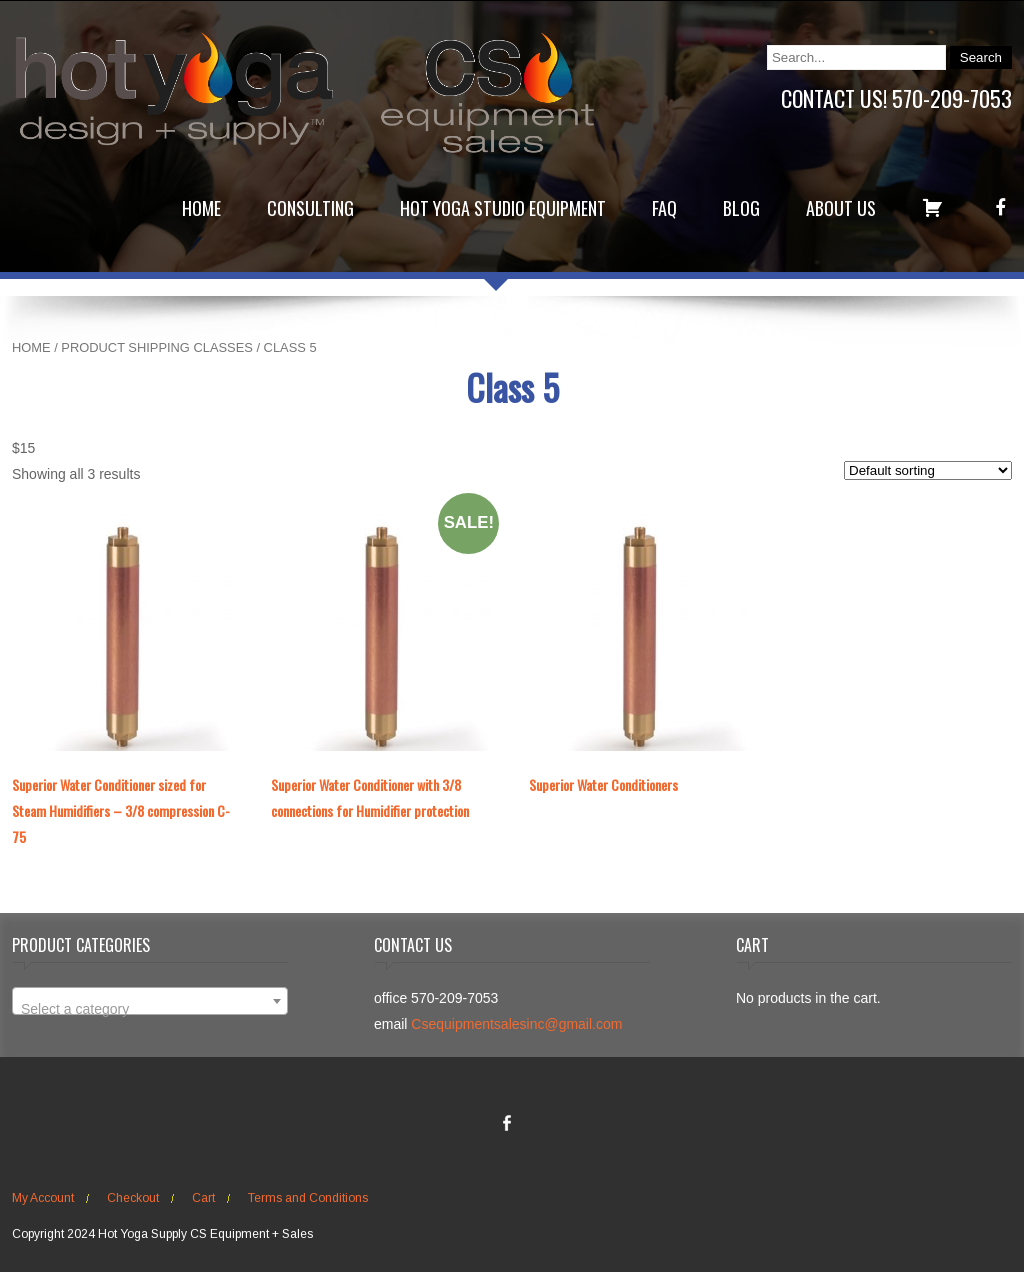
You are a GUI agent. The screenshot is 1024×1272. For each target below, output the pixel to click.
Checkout (133, 1198)
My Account (43, 1198)
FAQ (664, 208)
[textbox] (150, 1009)
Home (201, 208)
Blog (741, 208)
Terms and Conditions (308, 1198)
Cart (203, 1198)
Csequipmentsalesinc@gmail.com (516, 1024)
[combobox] (150, 1001)
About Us (841, 208)
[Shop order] (928, 470)
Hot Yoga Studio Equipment (503, 208)
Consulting (310, 208)
